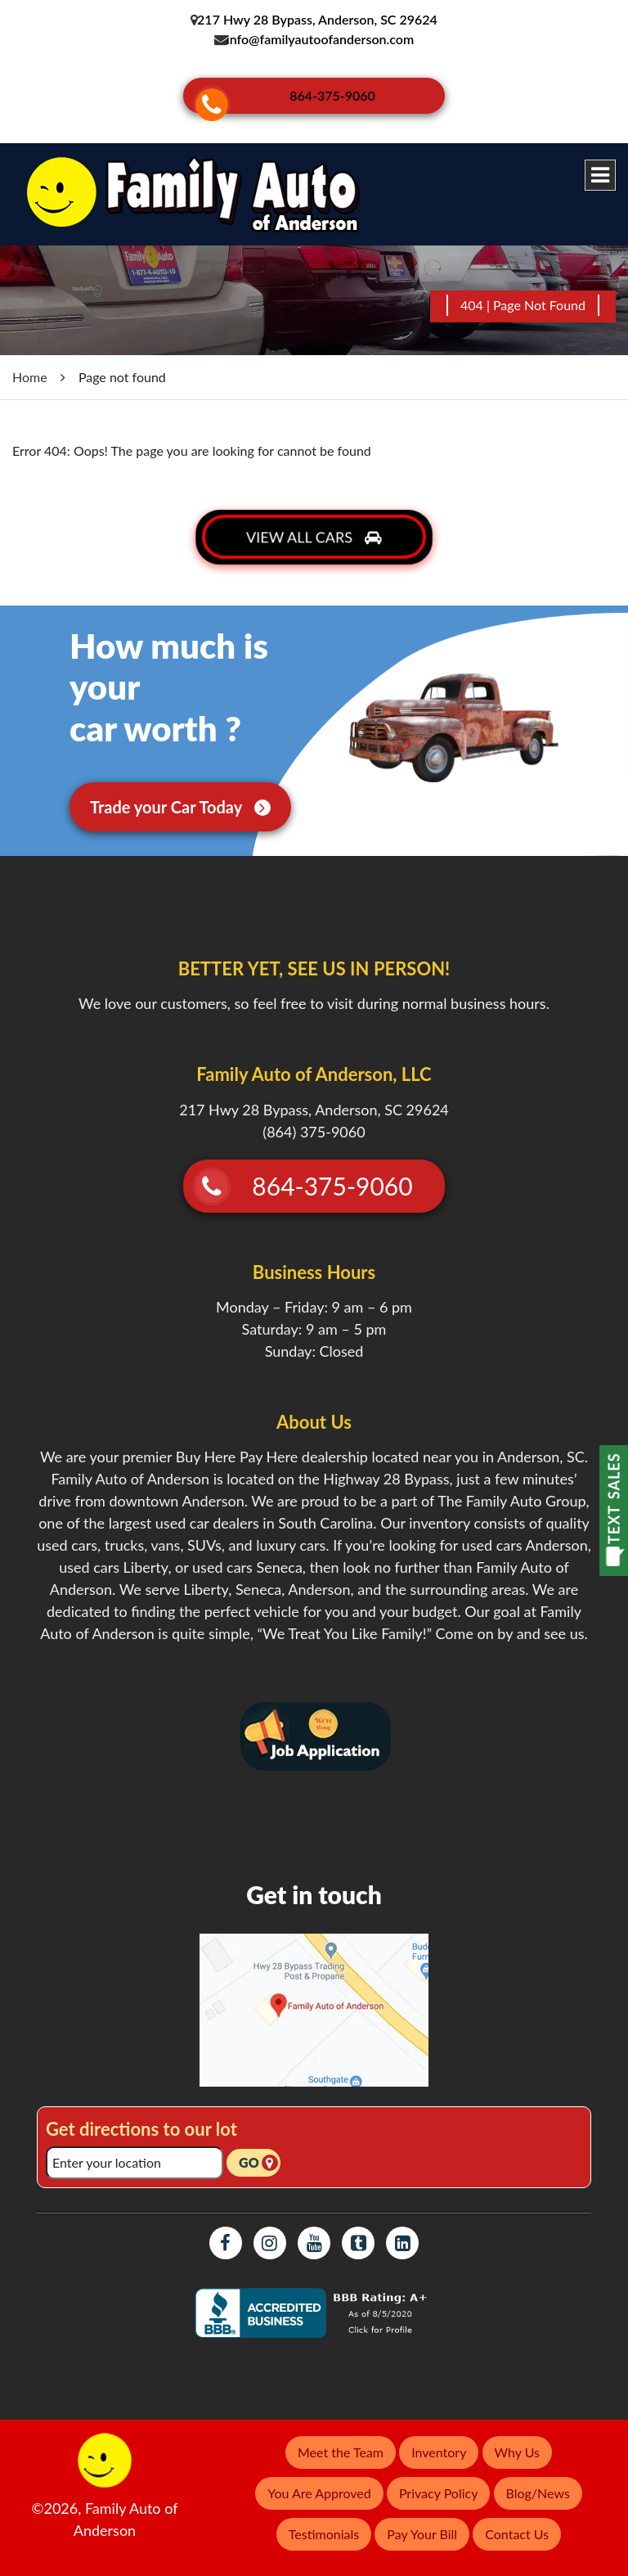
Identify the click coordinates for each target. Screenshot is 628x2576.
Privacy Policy (438, 2482)
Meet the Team (341, 2441)
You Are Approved (319, 2482)
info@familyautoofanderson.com (321, 39)
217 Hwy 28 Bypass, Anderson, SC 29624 (315, 19)
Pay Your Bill (422, 2523)
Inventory (438, 2441)
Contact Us (517, 2523)
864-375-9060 (338, 91)
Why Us (517, 2441)
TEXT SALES (614, 1498)
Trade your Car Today (180, 796)
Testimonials (324, 2523)
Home (29, 366)
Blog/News (538, 2482)
